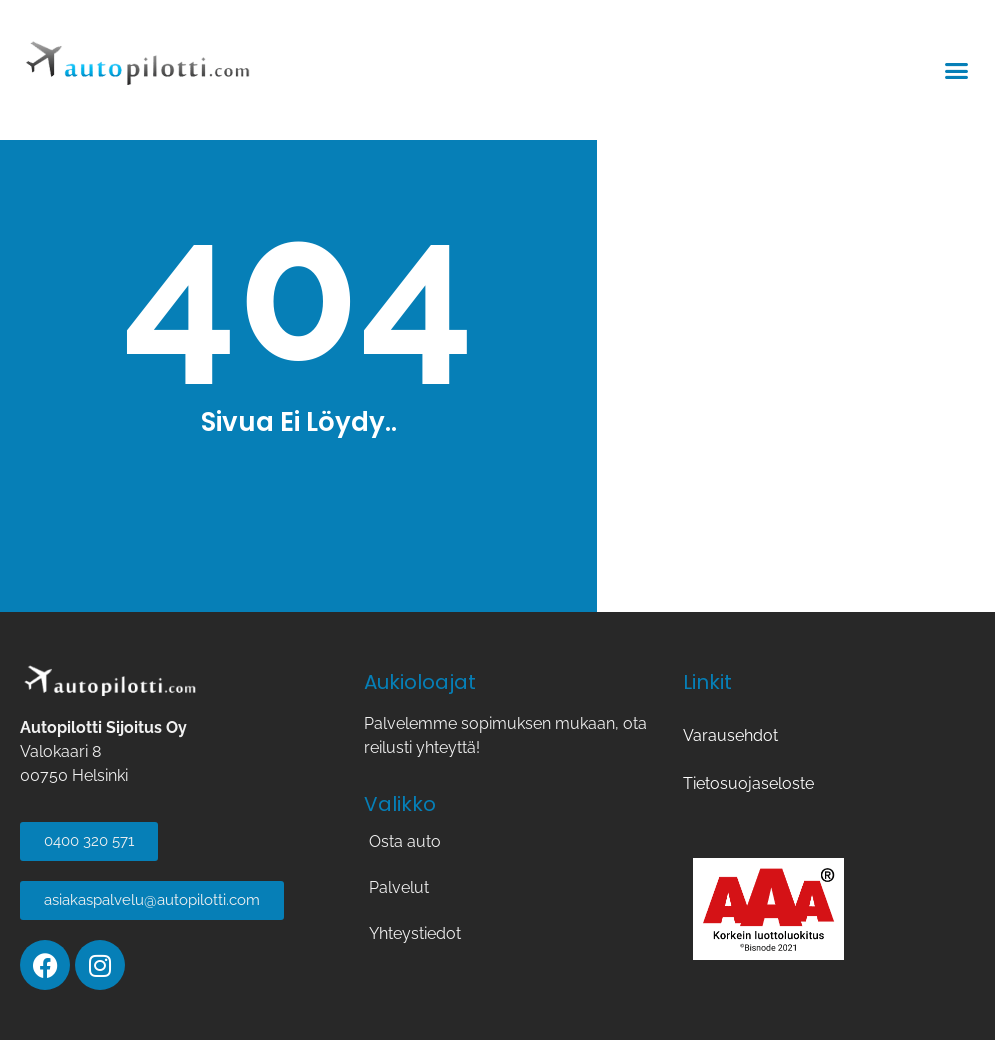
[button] (957, 70)
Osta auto (405, 841)
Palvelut (399, 887)
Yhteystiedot (415, 933)
